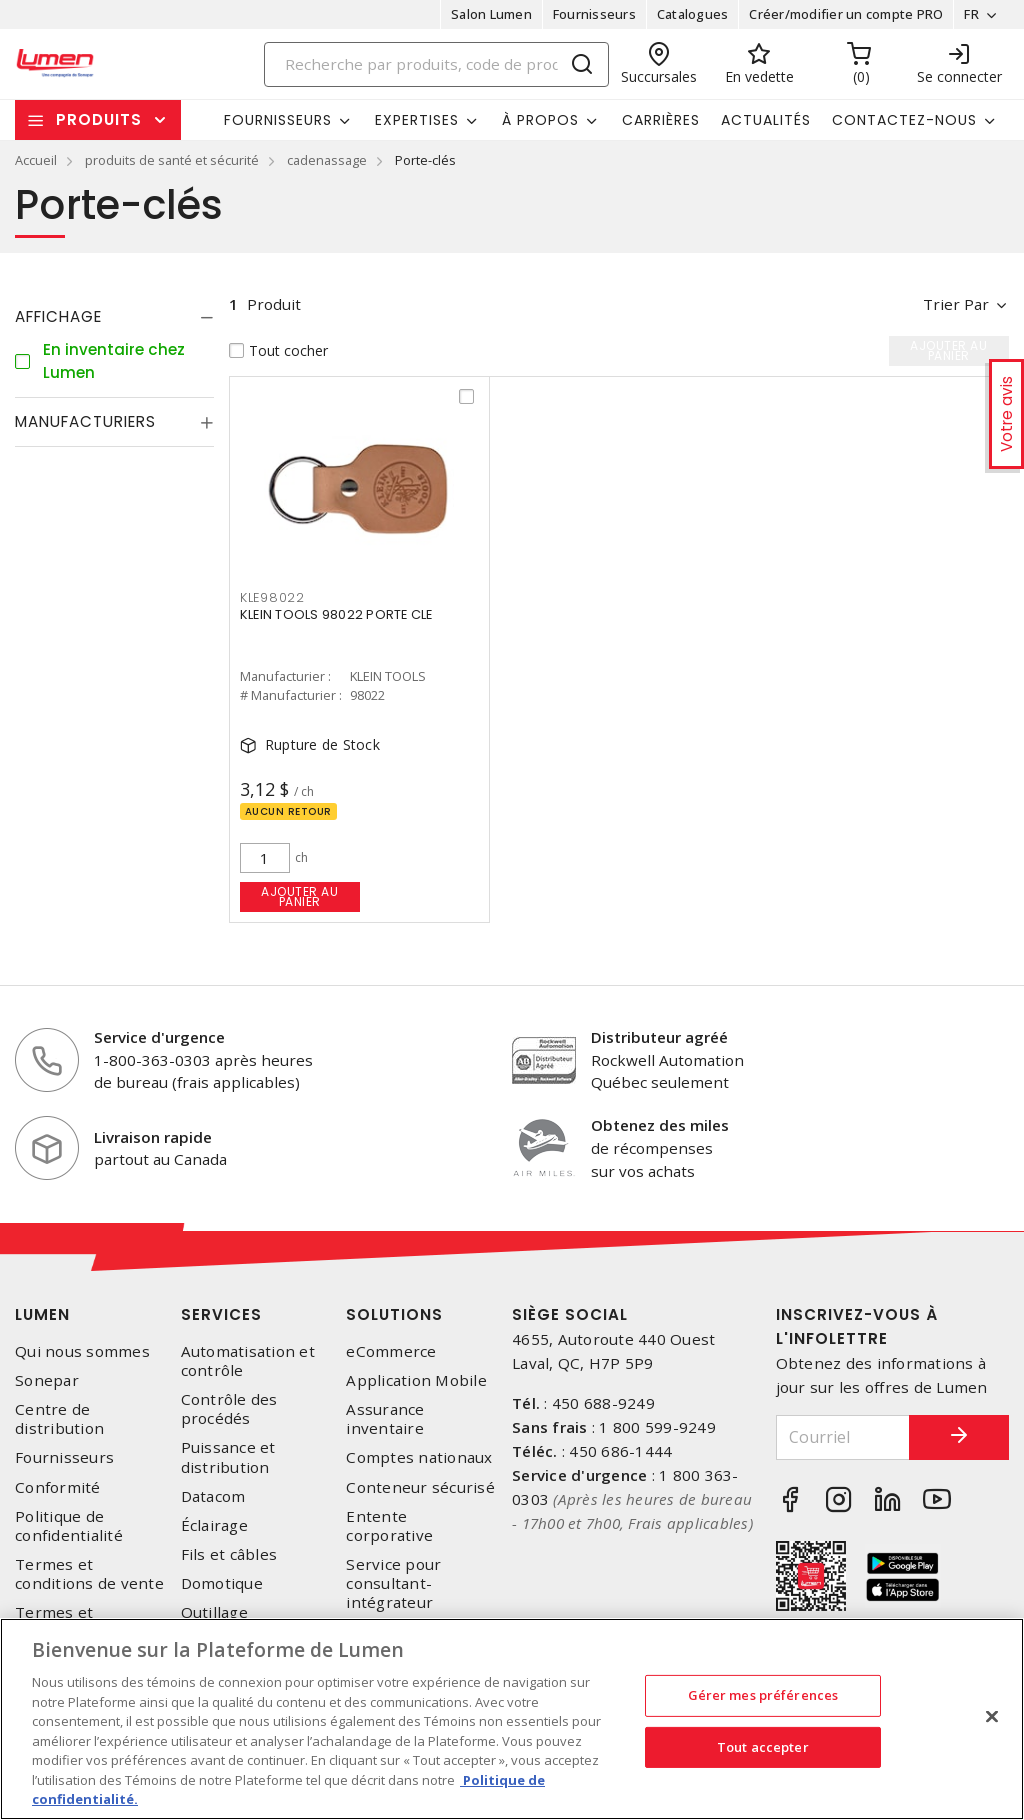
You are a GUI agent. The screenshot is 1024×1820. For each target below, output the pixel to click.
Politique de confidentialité (69, 1526)
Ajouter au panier (299, 896)
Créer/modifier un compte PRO (846, 14)
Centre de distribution (59, 1419)
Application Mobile (416, 1380)
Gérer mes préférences (763, 1695)
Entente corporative (389, 1526)
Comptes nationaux (419, 1457)
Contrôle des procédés (229, 1409)
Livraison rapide (153, 1137)
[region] (512, 1719)
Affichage (58, 316)
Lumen (42, 1314)
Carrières (661, 120)
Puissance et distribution (228, 1457)
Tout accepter (763, 1747)
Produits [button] (99, 119)
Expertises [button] (417, 120)
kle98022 (272, 597)
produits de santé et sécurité (172, 160)
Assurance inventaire (385, 1419)
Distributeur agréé (659, 1037)
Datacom (213, 1496)
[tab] (114, 317)
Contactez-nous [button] (904, 120)
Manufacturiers (85, 421)
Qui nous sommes (82, 1351)
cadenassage (327, 160)
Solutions (394, 1314)
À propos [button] (540, 120)
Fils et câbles (229, 1554)
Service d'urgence (159, 1037)
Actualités (766, 120)
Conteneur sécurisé (420, 1487)
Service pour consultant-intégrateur (393, 1583)
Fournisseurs (594, 14)
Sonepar (47, 1380)
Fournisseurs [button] (278, 120)
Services (221, 1314)
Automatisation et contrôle (248, 1361)
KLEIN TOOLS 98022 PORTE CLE (336, 614)
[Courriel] (843, 1437)
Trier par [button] (956, 304)
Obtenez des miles (660, 1125)
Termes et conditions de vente (89, 1574)
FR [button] (971, 14)
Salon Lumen (491, 14)
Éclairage (214, 1525)
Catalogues (693, 14)
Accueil (36, 160)
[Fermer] (992, 1717)
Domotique (222, 1583)
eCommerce (391, 1351)
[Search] (437, 64)
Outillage (214, 1612)
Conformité (58, 1487)
